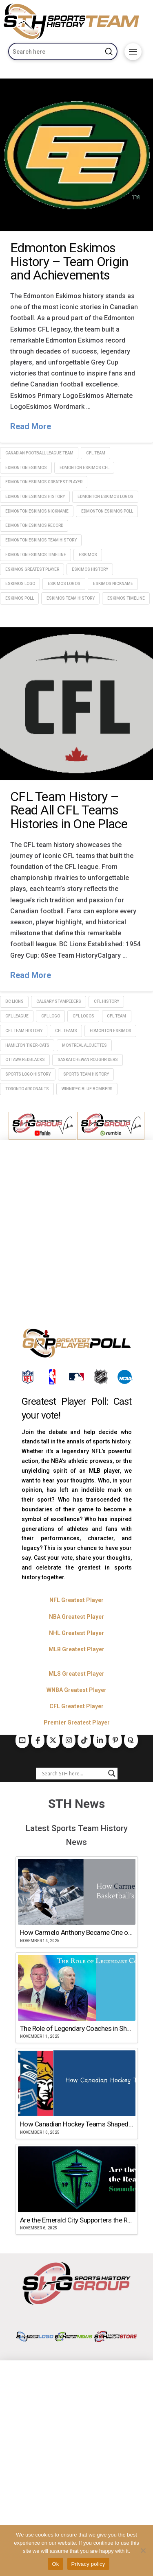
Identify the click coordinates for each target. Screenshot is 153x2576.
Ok (55, 2564)
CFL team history (23, 1030)
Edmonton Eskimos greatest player (43, 482)
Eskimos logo (20, 583)
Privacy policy (88, 2564)
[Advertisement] (76, 1235)
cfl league (17, 1016)
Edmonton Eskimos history (35, 496)
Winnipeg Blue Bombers (87, 1089)
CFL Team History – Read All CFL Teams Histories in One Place (68, 810)
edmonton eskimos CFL (84, 467)
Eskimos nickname (113, 583)
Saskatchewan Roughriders (88, 1059)
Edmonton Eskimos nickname (37, 511)
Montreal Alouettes (84, 1045)
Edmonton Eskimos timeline (35, 554)
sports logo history (28, 1074)
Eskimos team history (71, 598)
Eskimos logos (64, 583)
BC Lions (14, 1001)
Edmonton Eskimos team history (41, 540)
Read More (30, 426)
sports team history (86, 1074)
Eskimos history (90, 569)
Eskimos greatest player (32, 569)
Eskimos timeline (126, 598)
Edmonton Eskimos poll (107, 511)
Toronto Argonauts (27, 1089)
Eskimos (88, 554)
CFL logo (50, 1016)
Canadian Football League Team (39, 453)
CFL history (106, 1001)
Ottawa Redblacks (25, 1059)
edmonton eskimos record (34, 525)
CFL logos (83, 1016)
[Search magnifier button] (112, 1773)
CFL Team (95, 453)
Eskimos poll (19, 598)
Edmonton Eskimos (26, 467)
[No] (143, 2550)
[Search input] (73, 1773)
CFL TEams (66, 1030)
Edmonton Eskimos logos (105, 496)
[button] (133, 51)
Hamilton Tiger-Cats (27, 1045)
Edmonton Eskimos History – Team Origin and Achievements (69, 261)
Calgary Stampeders (58, 1001)
